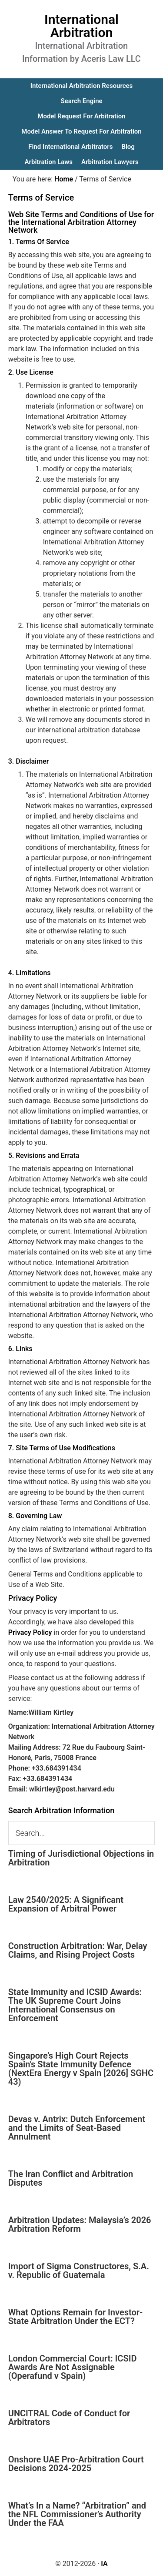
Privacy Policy (30, 1632)
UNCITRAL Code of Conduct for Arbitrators (69, 2417)
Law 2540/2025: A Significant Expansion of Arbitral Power (65, 1904)
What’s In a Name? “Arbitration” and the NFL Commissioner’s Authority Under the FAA (77, 2514)
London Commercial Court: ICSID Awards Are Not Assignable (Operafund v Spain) (72, 2367)
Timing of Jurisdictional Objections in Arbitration (81, 1858)
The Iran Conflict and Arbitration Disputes (70, 2178)
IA (104, 2563)
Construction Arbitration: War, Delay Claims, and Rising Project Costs (77, 1950)
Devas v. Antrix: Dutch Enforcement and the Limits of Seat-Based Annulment (76, 2128)
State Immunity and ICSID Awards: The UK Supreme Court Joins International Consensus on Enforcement (75, 2005)
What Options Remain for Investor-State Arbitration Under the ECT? (75, 2316)
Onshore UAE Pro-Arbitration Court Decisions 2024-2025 (76, 2463)
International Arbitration (81, 26)
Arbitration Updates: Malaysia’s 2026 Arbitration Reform (79, 2224)
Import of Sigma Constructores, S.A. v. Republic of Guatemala (78, 2270)
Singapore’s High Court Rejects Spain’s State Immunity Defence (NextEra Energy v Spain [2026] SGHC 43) (80, 2068)
